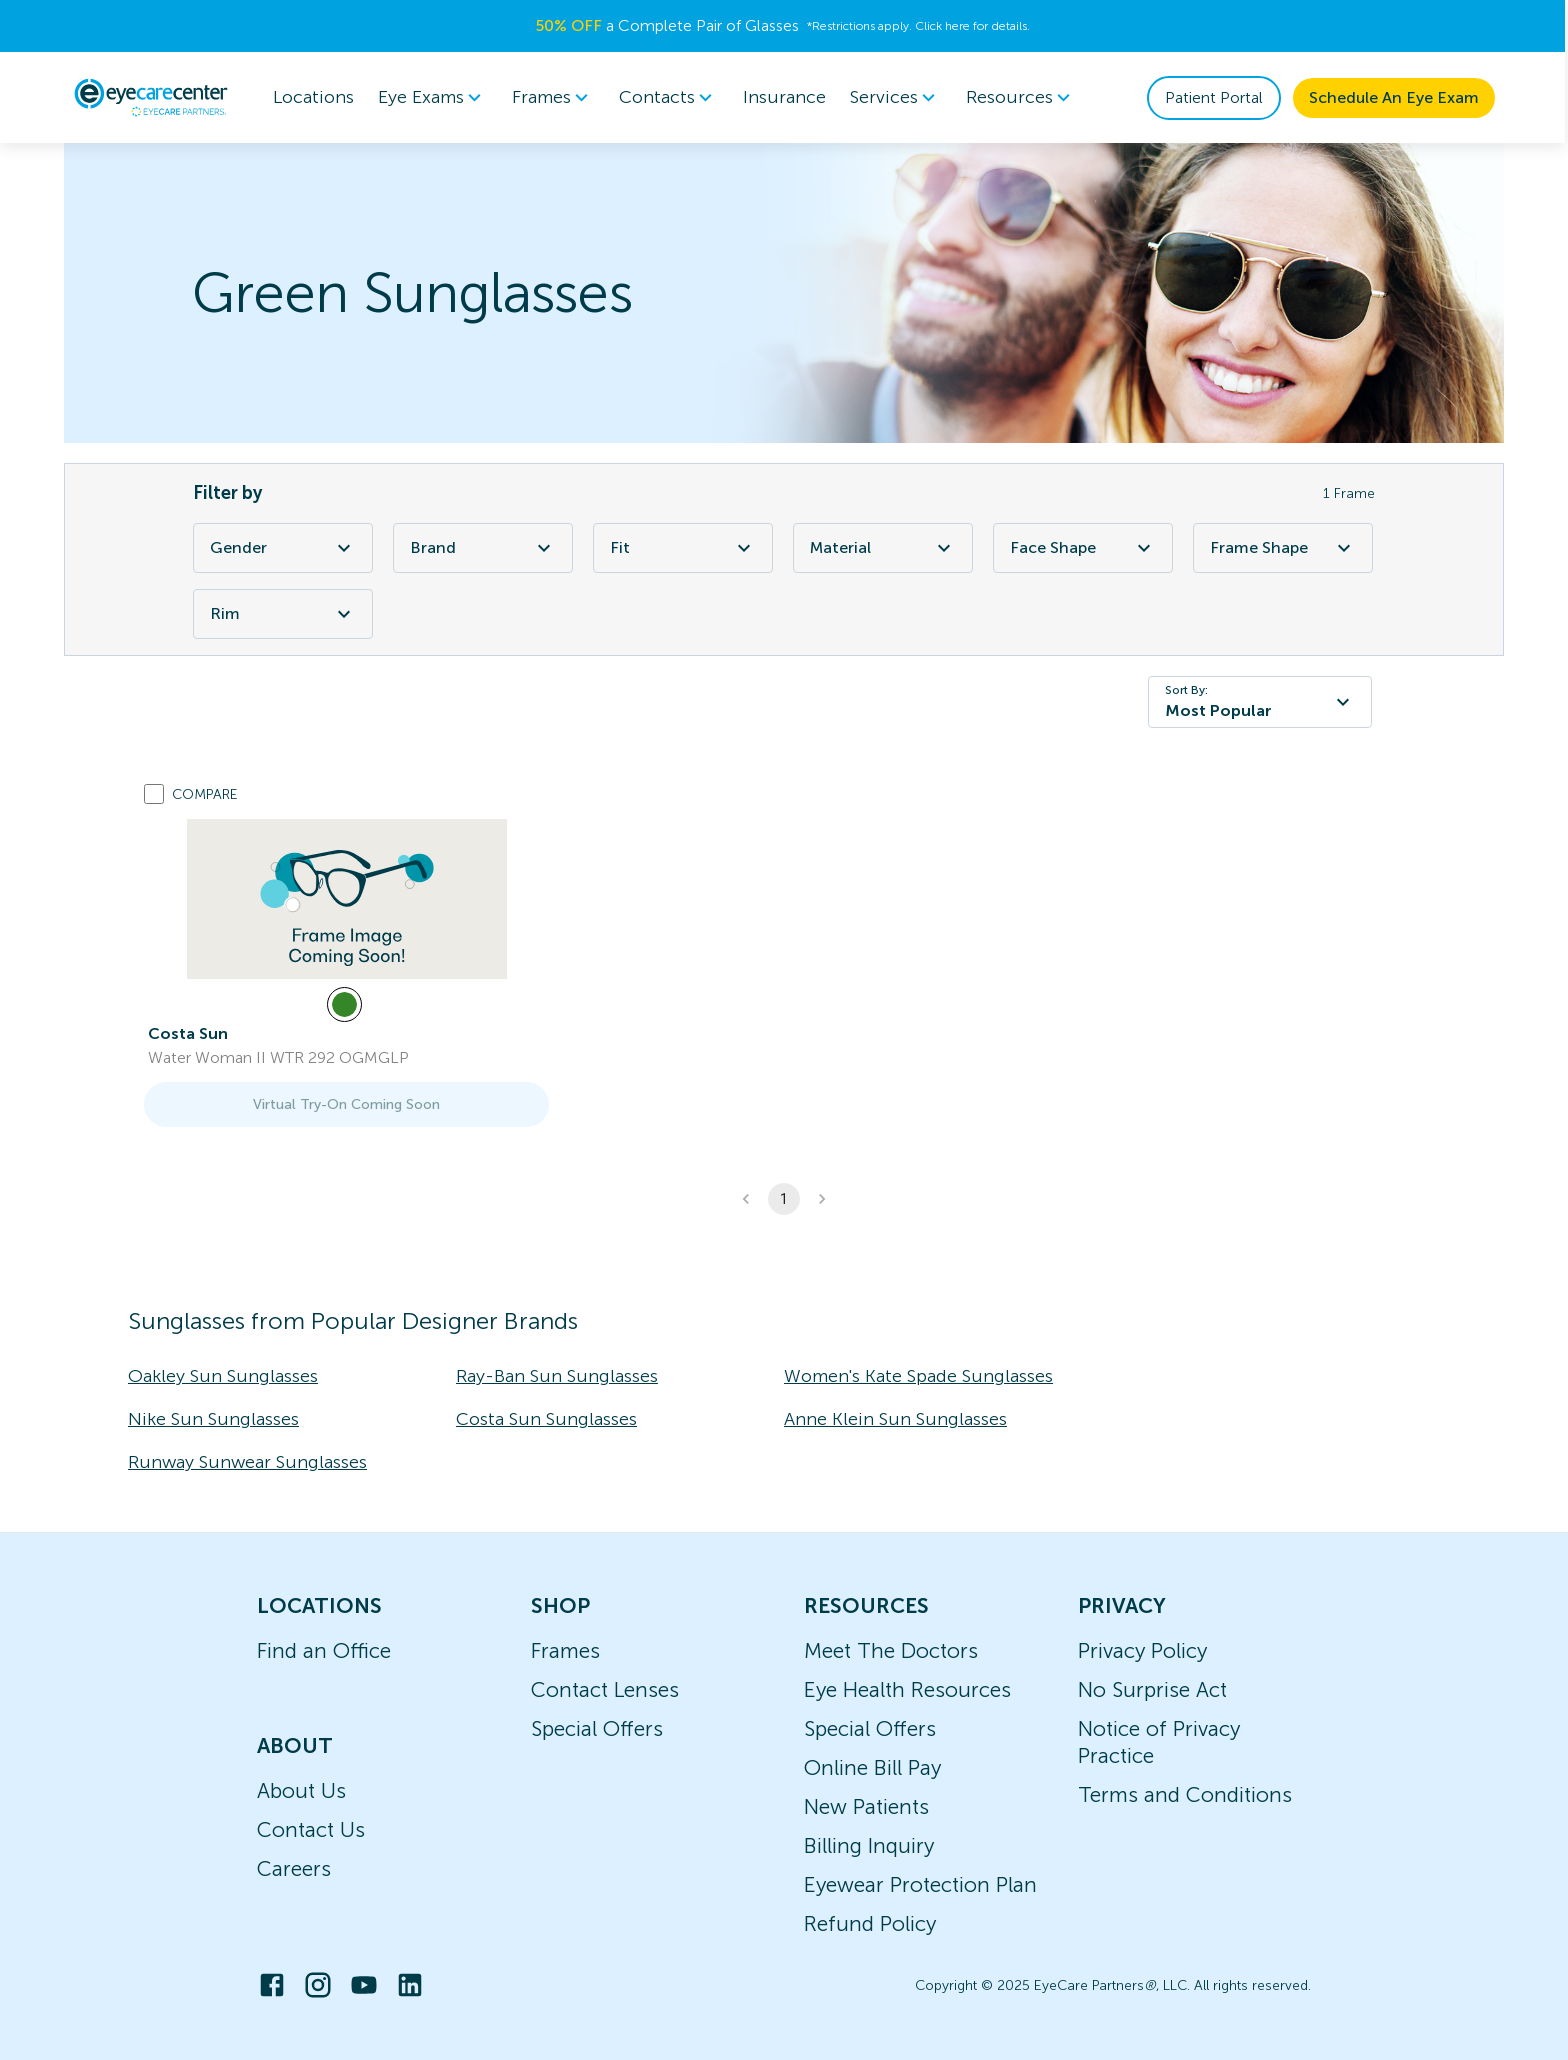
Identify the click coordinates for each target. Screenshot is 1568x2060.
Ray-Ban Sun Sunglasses (557, 1376)
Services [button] (897, 98)
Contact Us (311, 1829)
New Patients (866, 1806)
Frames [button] (554, 98)
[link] (347, 899)
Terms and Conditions (1185, 1794)
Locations (314, 97)
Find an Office (324, 1650)
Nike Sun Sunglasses (213, 1419)
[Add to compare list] (154, 794)
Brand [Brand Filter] (483, 548)
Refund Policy (870, 1923)
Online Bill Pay (872, 1767)
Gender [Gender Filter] (283, 548)
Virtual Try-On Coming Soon (346, 1104)
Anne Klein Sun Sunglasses (895, 1419)
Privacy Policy (1142, 1650)
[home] (152, 97)
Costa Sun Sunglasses (546, 1419)
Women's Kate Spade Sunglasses (918, 1376)
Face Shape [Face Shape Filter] (1083, 548)
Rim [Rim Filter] (283, 614)
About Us (301, 1790)
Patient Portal (1215, 97)
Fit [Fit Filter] (683, 548)
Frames (565, 1650)
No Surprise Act (1152, 1689)
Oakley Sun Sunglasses (223, 1376)
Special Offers (597, 1728)
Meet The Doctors (891, 1650)
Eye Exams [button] (434, 98)
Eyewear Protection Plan (920, 1884)
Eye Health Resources (907, 1689)
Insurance (785, 97)
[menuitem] (434, 97)
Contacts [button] (670, 98)
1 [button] (784, 1199)
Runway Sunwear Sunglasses (247, 1462)
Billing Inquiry (869, 1845)
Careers (294, 1868)
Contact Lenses (605, 1689)
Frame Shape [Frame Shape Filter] (1283, 548)
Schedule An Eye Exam (1395, 97)
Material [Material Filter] (883, 548)
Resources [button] (1022, 98)
